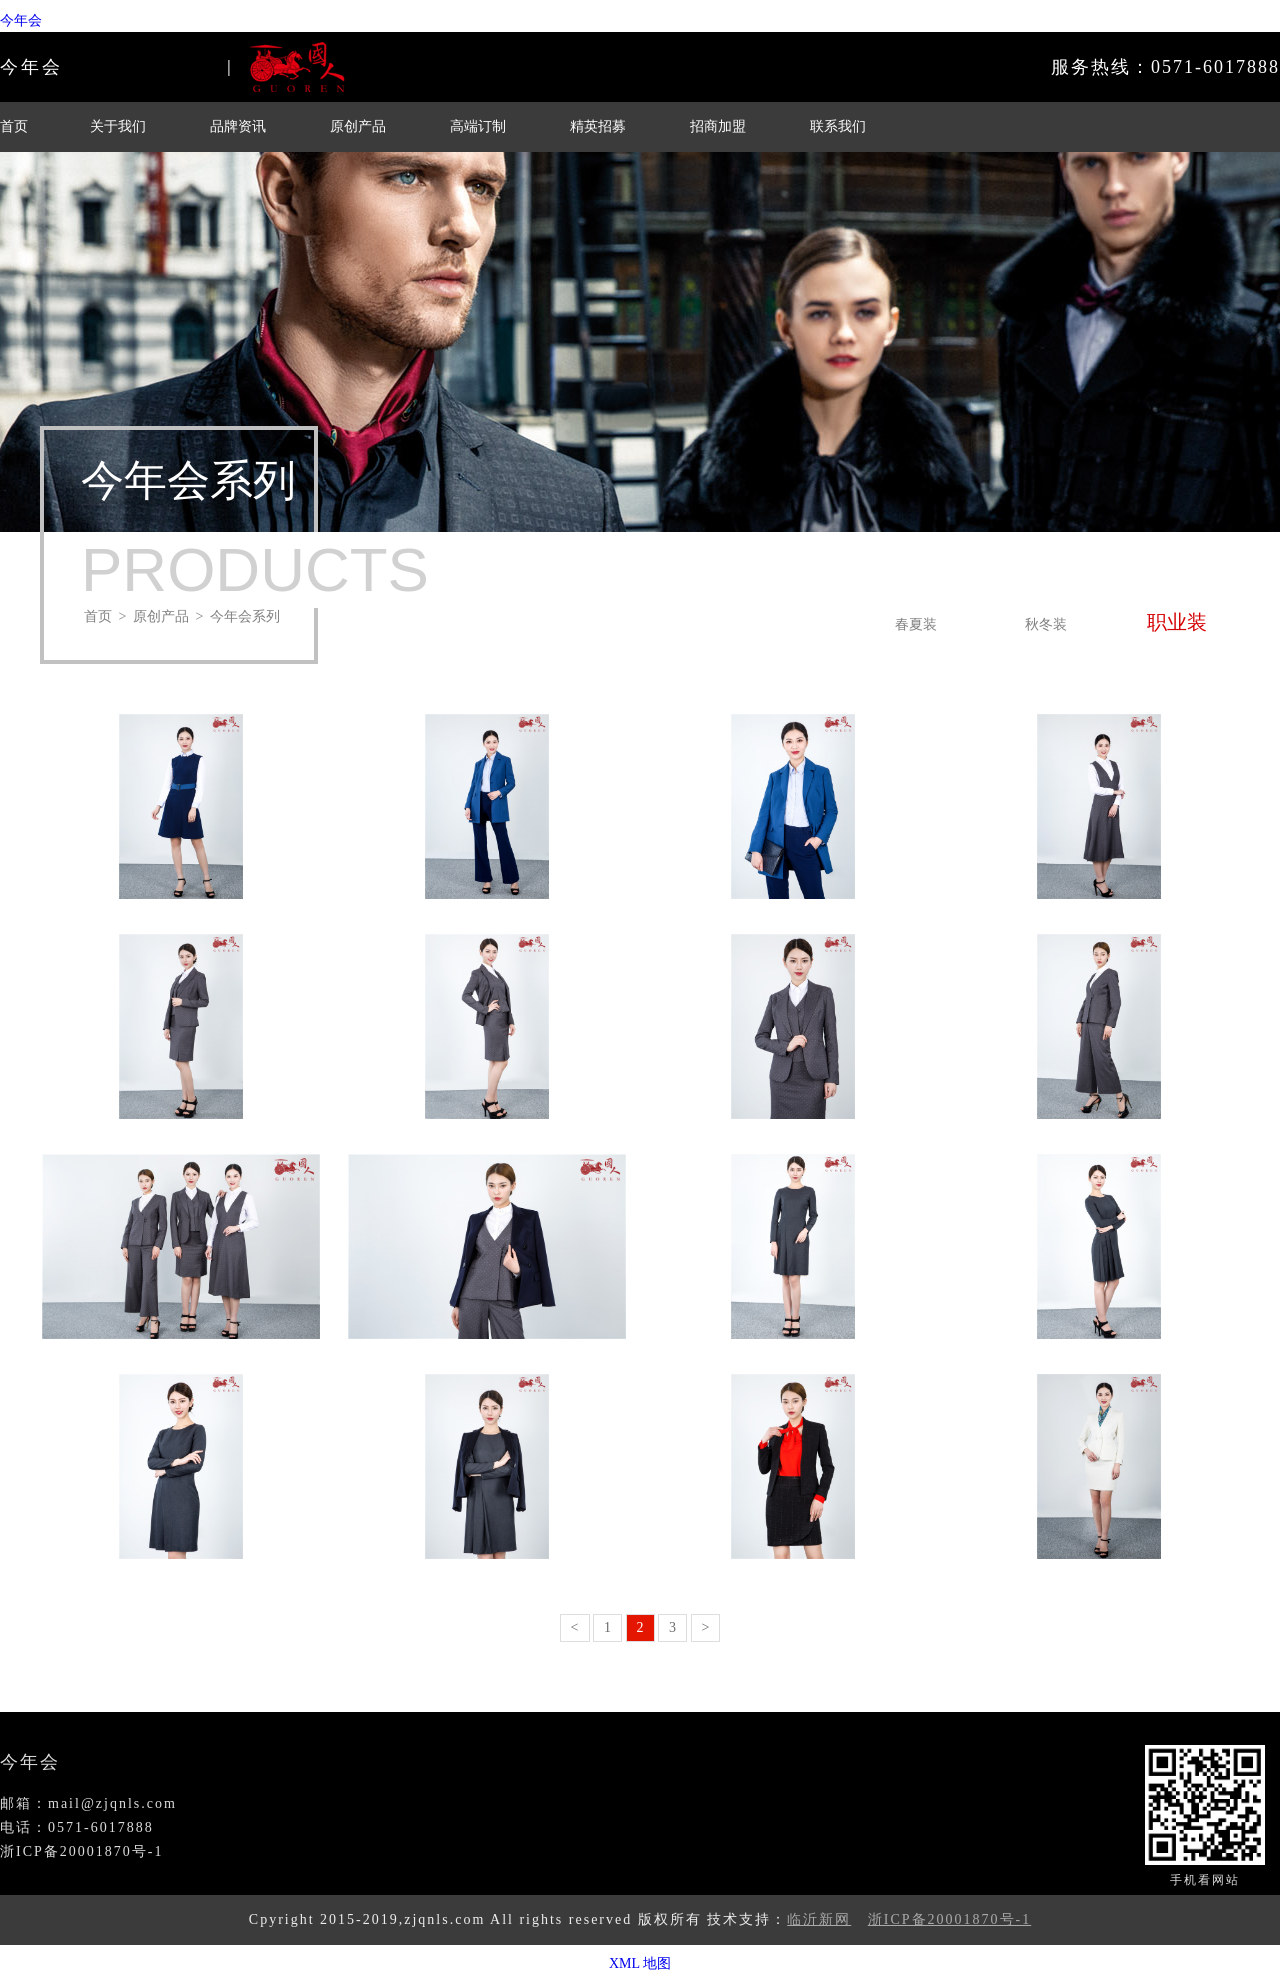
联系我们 (838, 126)
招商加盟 (718, 126)
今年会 (21, 20)
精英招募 (598, 126)
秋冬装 (1046, 624)
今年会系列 (245, 616)
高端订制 (478, 126)
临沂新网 (819, 1919)
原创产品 (358, 126)
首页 (14, 126)
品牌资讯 (238, 126)
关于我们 (118, 126)
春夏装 (916, 624)
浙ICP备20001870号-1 (949, 1919)
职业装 (1177, 622)
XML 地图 (640, 1963)
